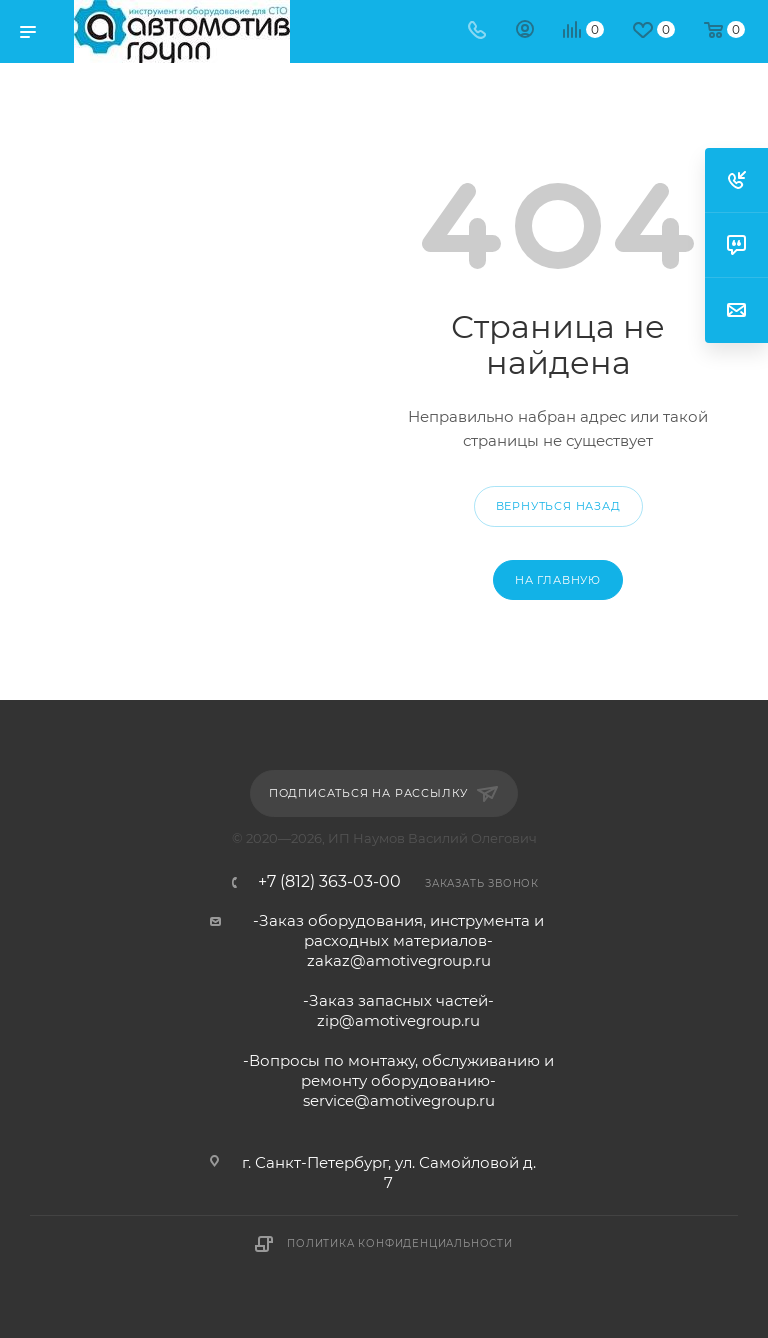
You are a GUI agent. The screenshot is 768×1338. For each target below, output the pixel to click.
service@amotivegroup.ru (399, 1100)
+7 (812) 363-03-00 (329, 882)
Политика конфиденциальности (400, 1243)
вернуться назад (558, 506)
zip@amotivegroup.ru (398, 1020)
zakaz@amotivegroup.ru (399, 960)
